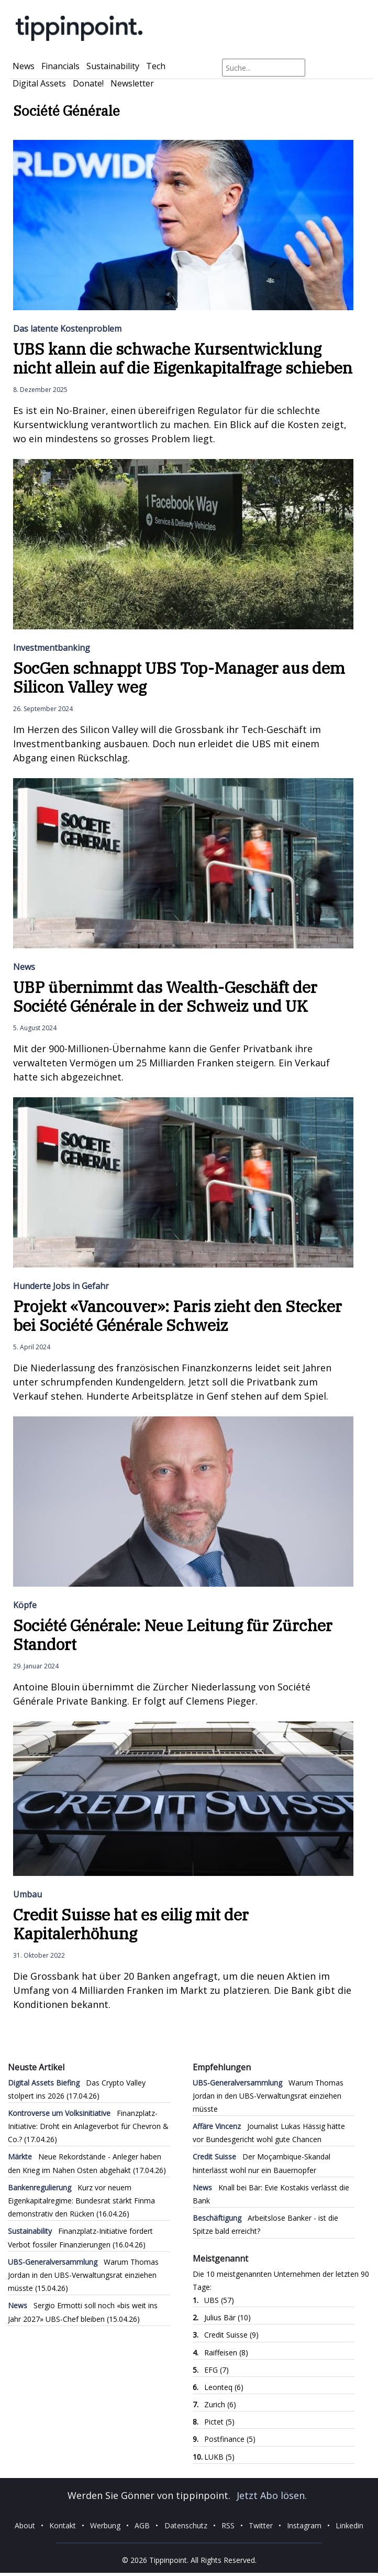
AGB (142, 2525)
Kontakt (62, 2525)
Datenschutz (185, 2525)
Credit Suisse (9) (231, 2335)
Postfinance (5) (229, 2439)
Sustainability (112, 66)
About (25, 2525)
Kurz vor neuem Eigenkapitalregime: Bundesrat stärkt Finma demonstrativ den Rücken (81, 2200)
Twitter (261, 2525)
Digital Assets (39, 83)
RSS (228, 2525)
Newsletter (132, 83)
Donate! (88, 83)
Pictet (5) (219, 2422)
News (24, 66)
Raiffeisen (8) (226, 2352)
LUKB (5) (219, 2457)
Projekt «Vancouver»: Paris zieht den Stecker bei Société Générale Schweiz (177, 1315)
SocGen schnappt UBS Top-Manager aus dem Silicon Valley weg (179, 677)
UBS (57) (219, 2300)
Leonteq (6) (223, 2387)
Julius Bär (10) (227, 2317)
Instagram (304, 2525)
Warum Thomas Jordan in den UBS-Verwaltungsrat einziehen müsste (83, 2275)
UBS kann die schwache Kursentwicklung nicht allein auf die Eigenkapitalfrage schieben (182, 358)
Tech (155, 66)
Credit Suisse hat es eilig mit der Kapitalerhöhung (131, 1924)
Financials (60, 66)
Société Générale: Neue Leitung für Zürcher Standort (172, 1634)
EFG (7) (216, 2370)
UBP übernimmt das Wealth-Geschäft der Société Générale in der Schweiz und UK (165, 996)
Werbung (105, 2525)
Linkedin (349, 2525)
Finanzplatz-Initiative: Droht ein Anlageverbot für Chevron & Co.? (88, 2126)
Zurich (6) (220, 2404)
